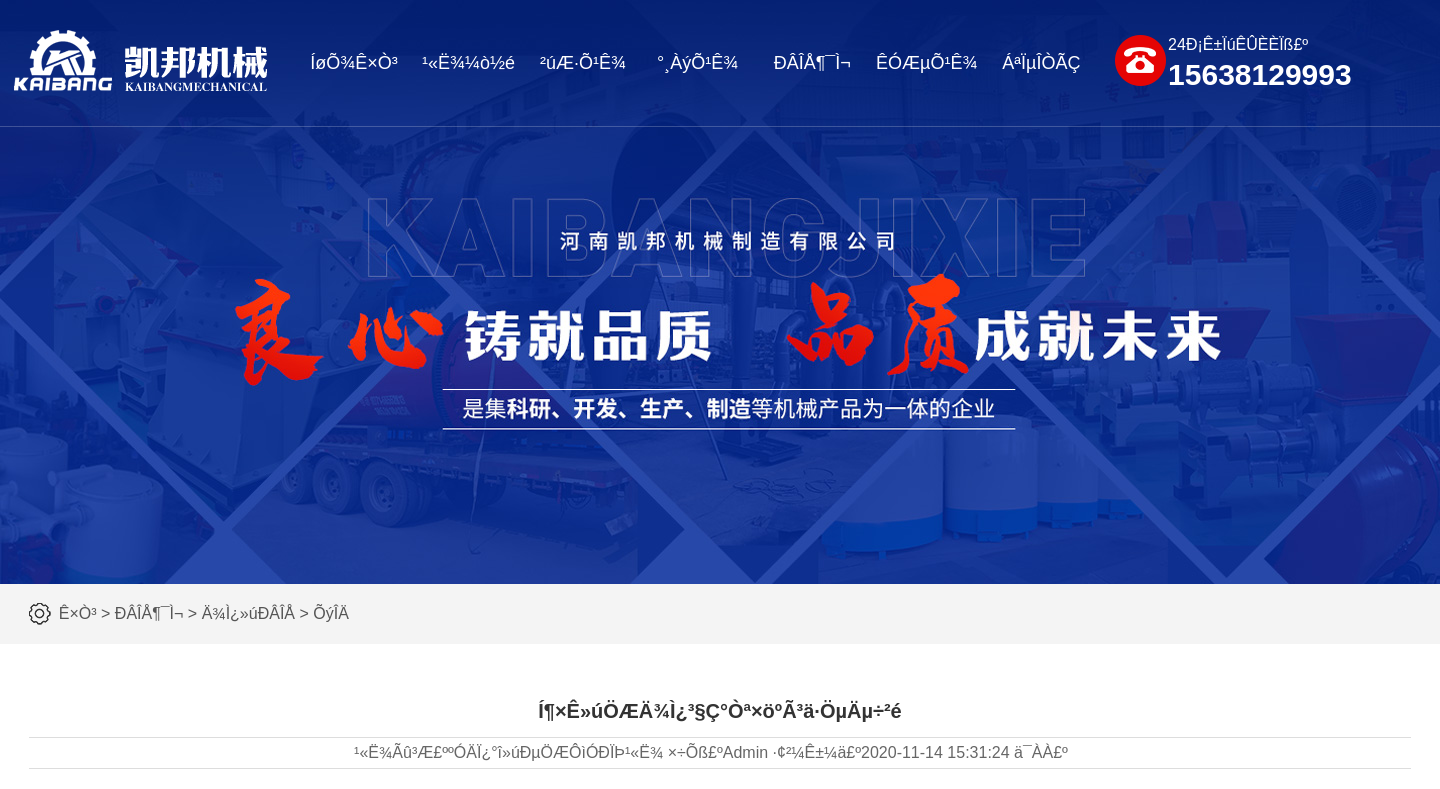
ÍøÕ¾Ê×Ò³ (354, 63)
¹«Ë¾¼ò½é (468, 63)
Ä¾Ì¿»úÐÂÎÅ (248, 613)
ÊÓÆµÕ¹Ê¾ (926, 63)
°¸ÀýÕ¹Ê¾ (697, 63)
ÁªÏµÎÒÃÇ (1041, 63)
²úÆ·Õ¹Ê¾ (583, 63)
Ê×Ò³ (78, 613)
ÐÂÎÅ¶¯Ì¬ (812, 63)
